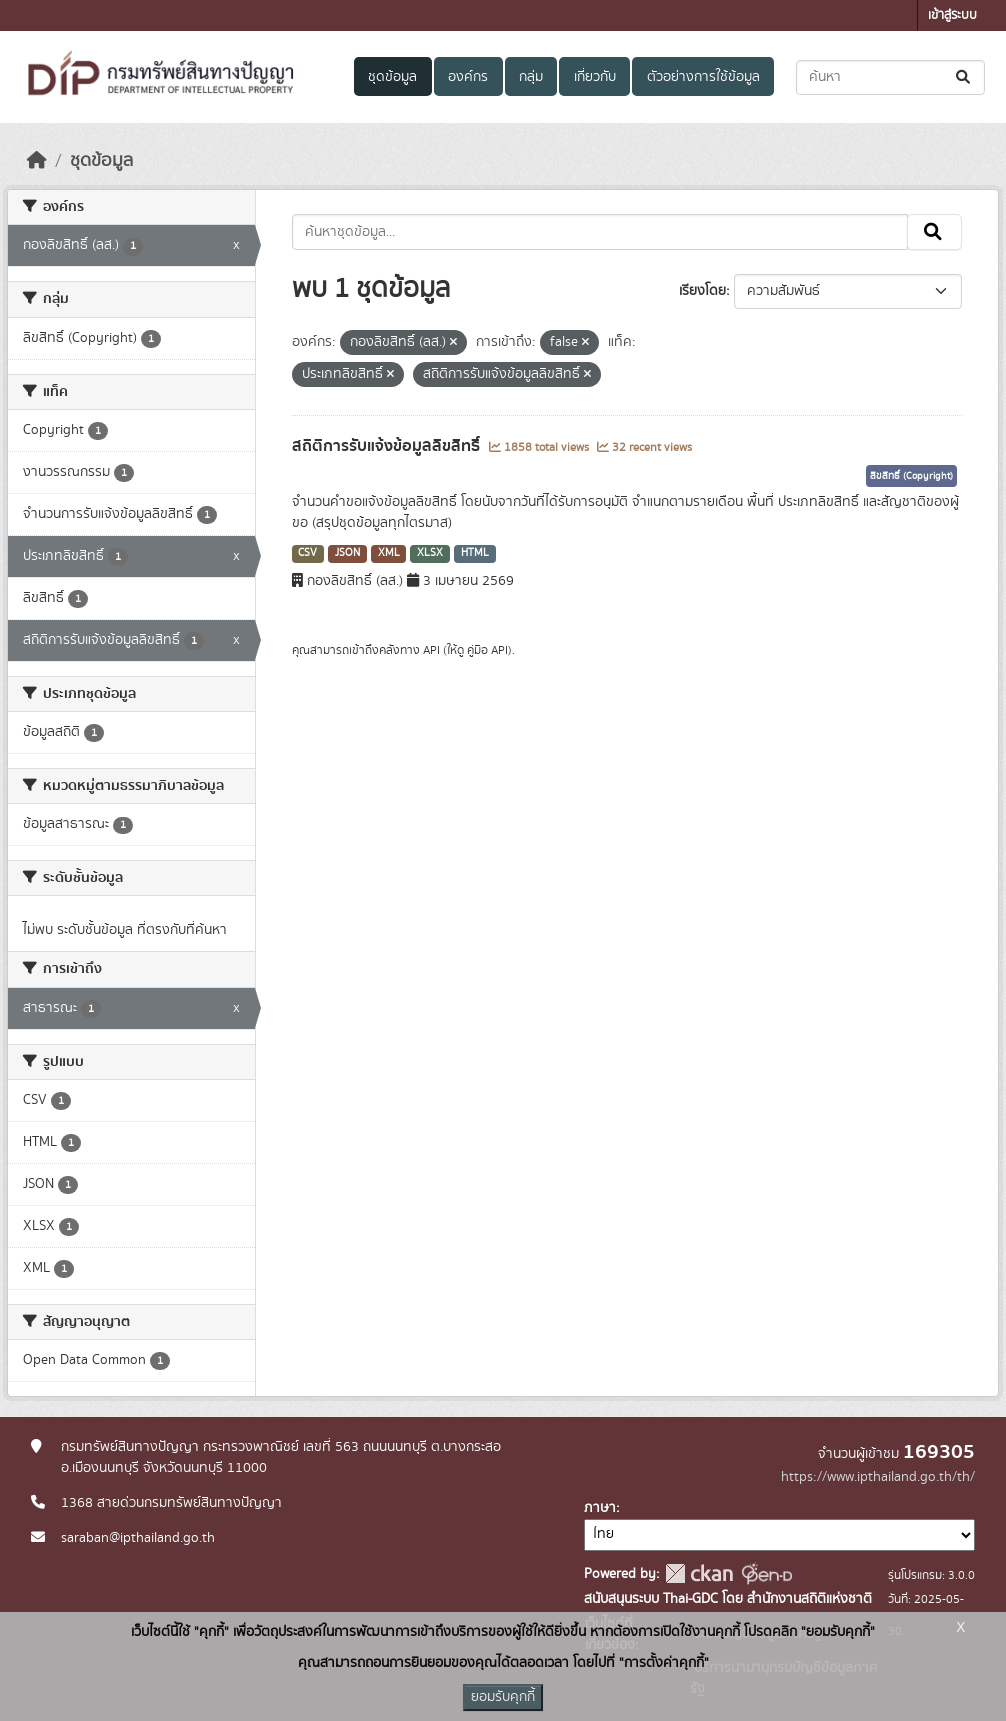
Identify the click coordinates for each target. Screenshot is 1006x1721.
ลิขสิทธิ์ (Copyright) (911, 476)
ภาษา (600, 1508)
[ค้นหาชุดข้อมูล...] (890, 77)
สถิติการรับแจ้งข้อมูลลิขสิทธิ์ (388, 446)
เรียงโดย (702, 291)
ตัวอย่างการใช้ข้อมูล (703, 77)
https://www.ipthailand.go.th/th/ (878, 1477)
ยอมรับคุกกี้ (503, 1697)
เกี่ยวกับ (595, 77)
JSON (347, 553)
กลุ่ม (531, 77)
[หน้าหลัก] (37, 161)
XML (389, 553)
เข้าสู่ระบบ (952, 15)
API (431, 650)
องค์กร (468, 77)
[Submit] (964, 77)
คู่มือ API (487, 650)
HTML (475, 553)
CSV (307, 553)
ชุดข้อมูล (392, 77)
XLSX (430, 553)
